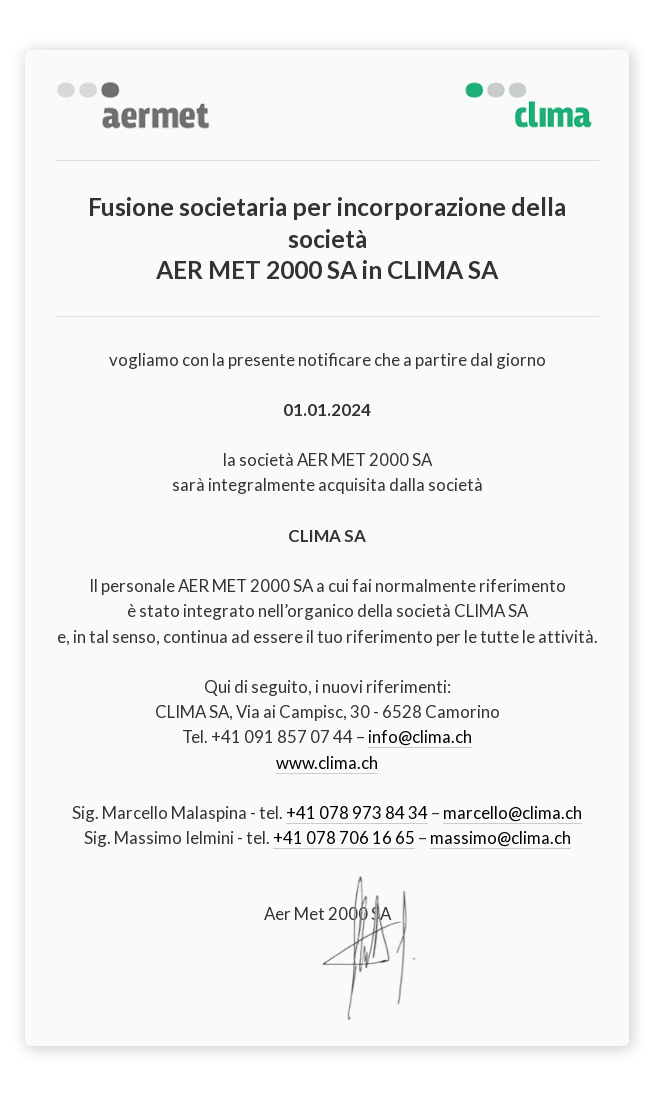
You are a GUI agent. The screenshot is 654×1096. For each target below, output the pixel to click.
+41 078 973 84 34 (357, 812)
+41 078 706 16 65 (344, 837)
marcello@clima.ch (512, 812)
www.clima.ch (327, 762)
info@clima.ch (420, 736)
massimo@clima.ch (500, 837)
